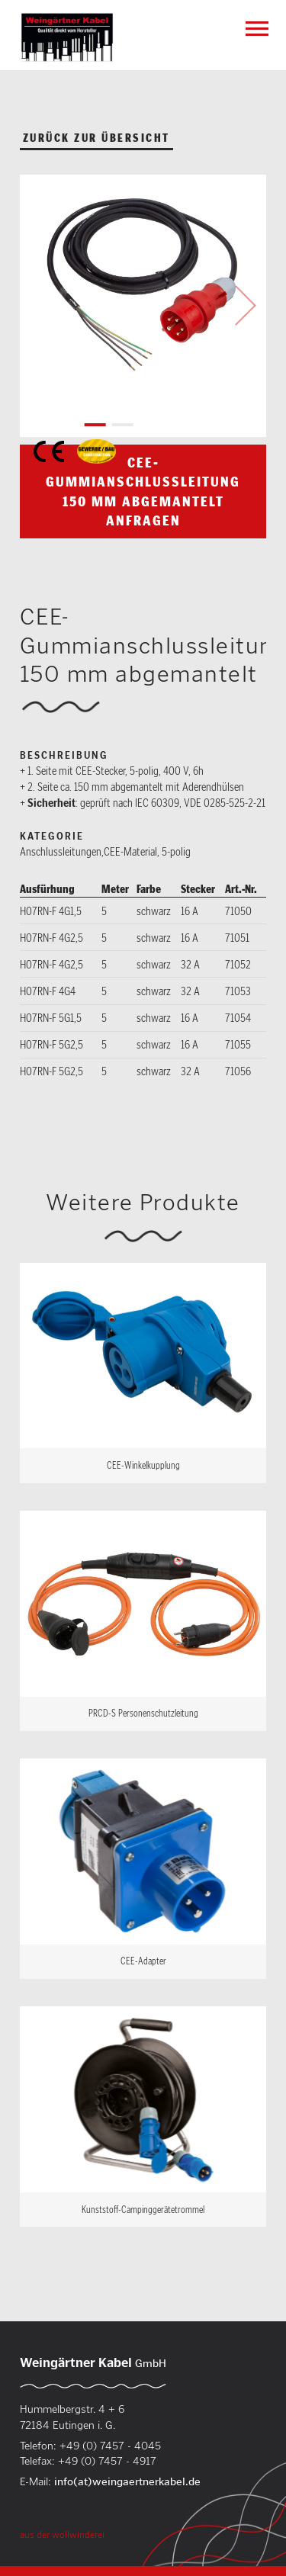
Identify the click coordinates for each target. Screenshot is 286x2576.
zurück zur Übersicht (96, 138)
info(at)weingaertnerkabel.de (127, 2481)
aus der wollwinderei (62, 2534)
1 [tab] (95, 425)
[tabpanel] (143, 288)
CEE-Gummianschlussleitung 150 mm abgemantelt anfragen (143, 491)
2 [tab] (122, 425)
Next (245, 305)
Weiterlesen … (143, 1373)
